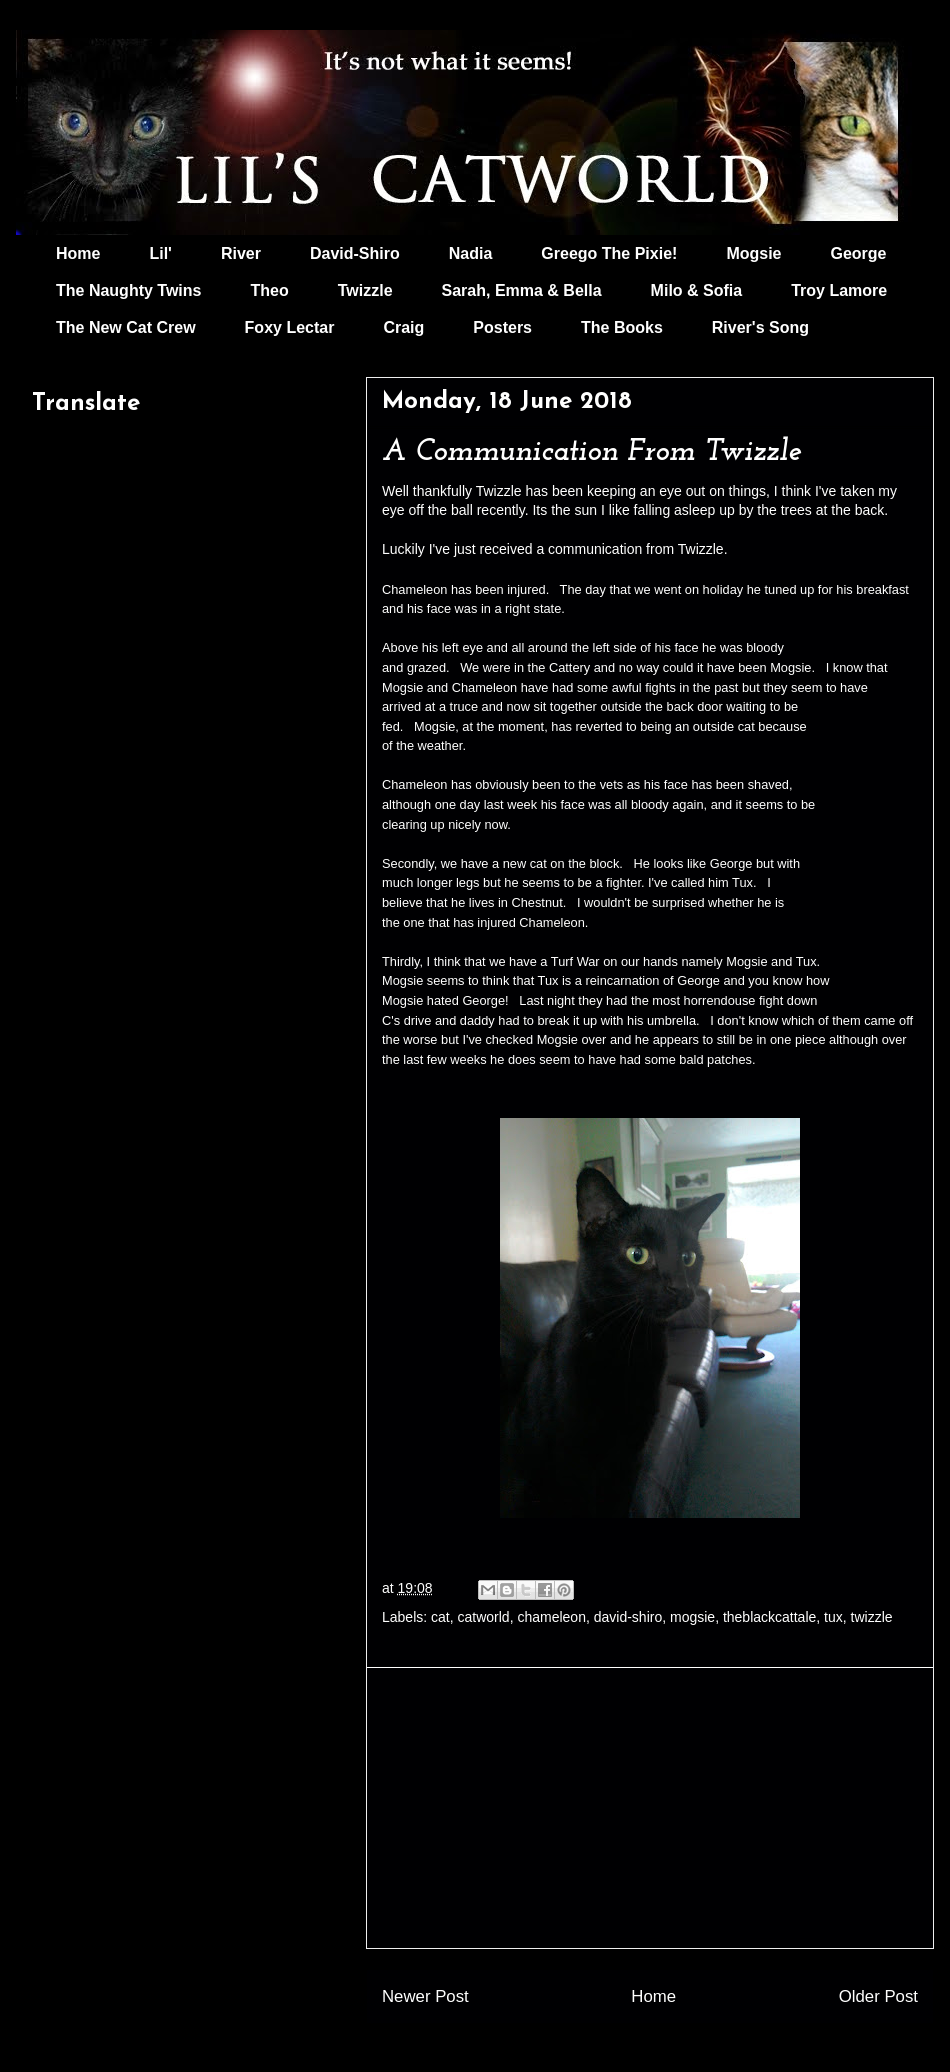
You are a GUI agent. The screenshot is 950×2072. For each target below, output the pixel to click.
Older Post (878, 1996)
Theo (269, 290)
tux (833, 1617)
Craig (403, 327)
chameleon (551, 1617)
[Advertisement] (650, 1808)
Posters (502, 327)
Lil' (160, 253)
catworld (484, 1617)
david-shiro (628, 1617)
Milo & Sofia (697, 290)
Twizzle (365, 290)
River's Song (760, 327)
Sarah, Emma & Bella (522, 290)
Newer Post (425, 1996)
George (859, 253)
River (241, 253)
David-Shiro (355, 253)
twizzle (872, 1617)
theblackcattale (769, 1617)
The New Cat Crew (126, 327)
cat (440, 1617)
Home (78, 253)
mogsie (692, 1617)
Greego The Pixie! (609, 253)
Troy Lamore (839, 290)
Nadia (471, 253)
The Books (622, 327)
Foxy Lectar (290, 327)
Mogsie (753, 253)
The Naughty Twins (128, 290)
